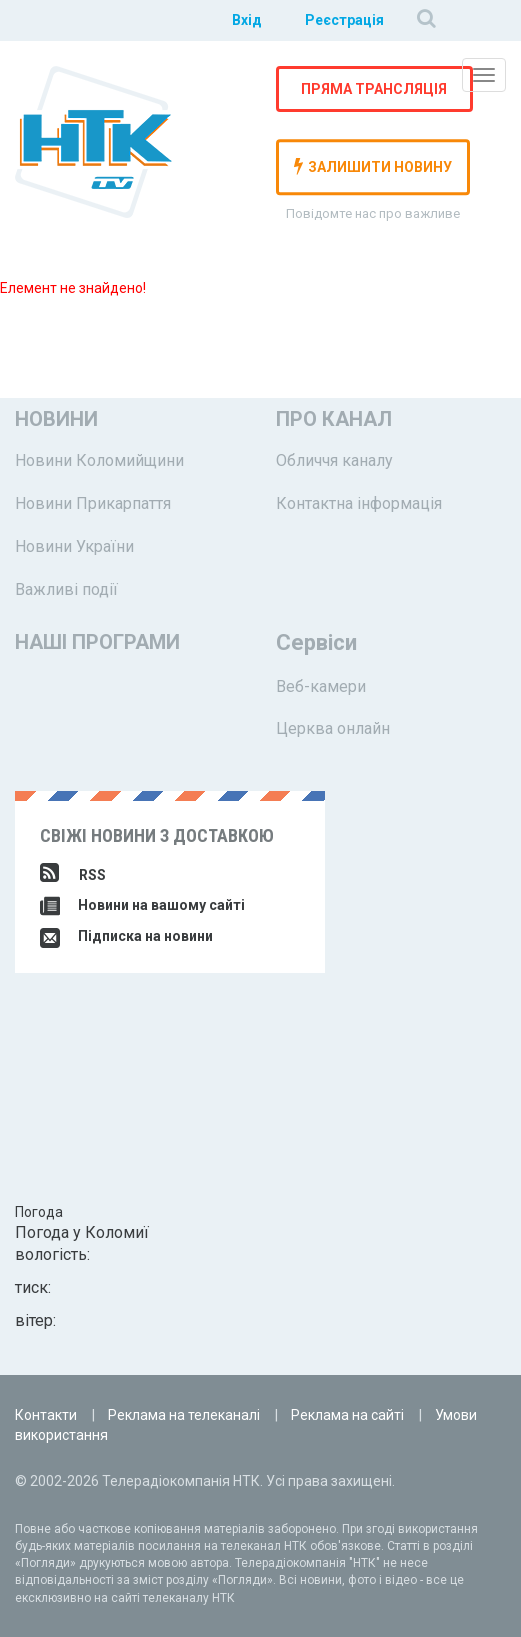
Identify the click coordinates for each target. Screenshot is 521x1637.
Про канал (334, 419)
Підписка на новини (126, 936)
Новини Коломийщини (99, 460)
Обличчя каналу (334, 460)
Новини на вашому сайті (142, 905)
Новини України (74, 546)
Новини (56, 419)
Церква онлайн (333, 728)
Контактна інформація (359, 503)
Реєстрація (344, 20)
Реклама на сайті (347, 1415)
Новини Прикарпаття (93, 503)
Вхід (247, 20)
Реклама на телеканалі (184, 1415)
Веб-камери (321, 686)
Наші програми (97, 642)
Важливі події (66, 589)
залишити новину (373, 166)
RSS (73, 875)
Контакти (46, 1415)
